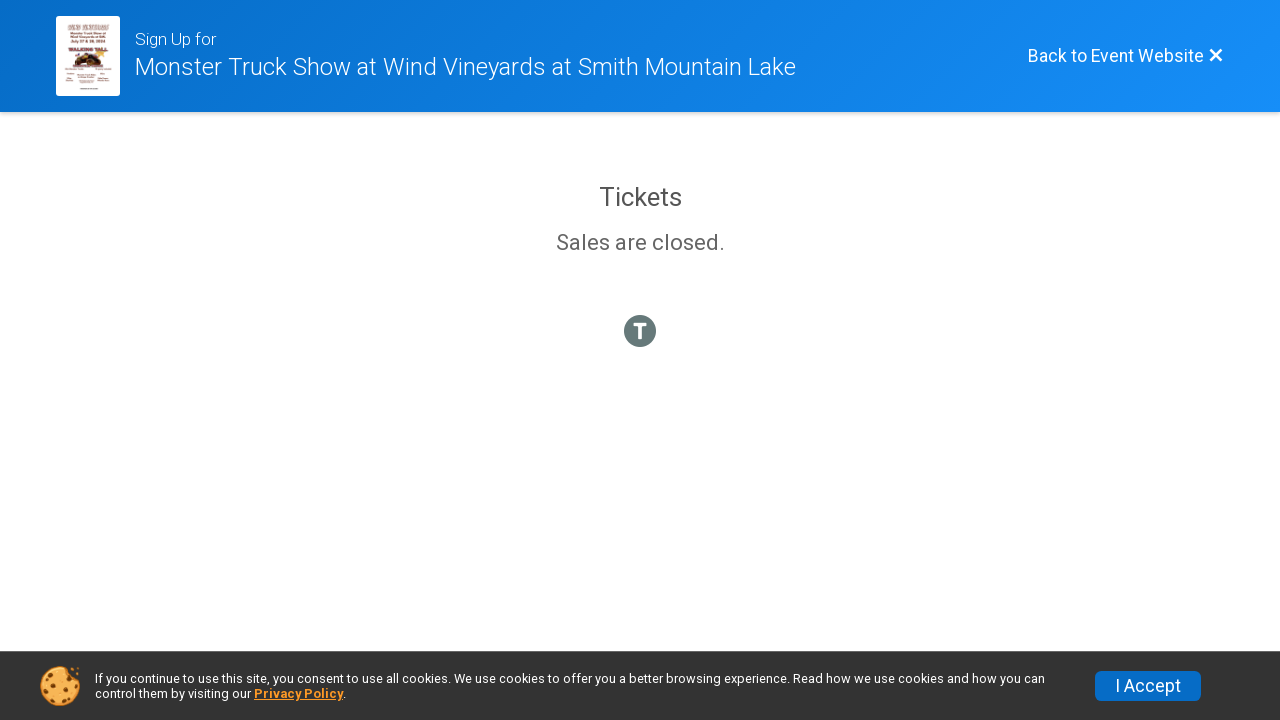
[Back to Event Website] (1126, 56)
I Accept (1148, 686)
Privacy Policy (298, 693)
